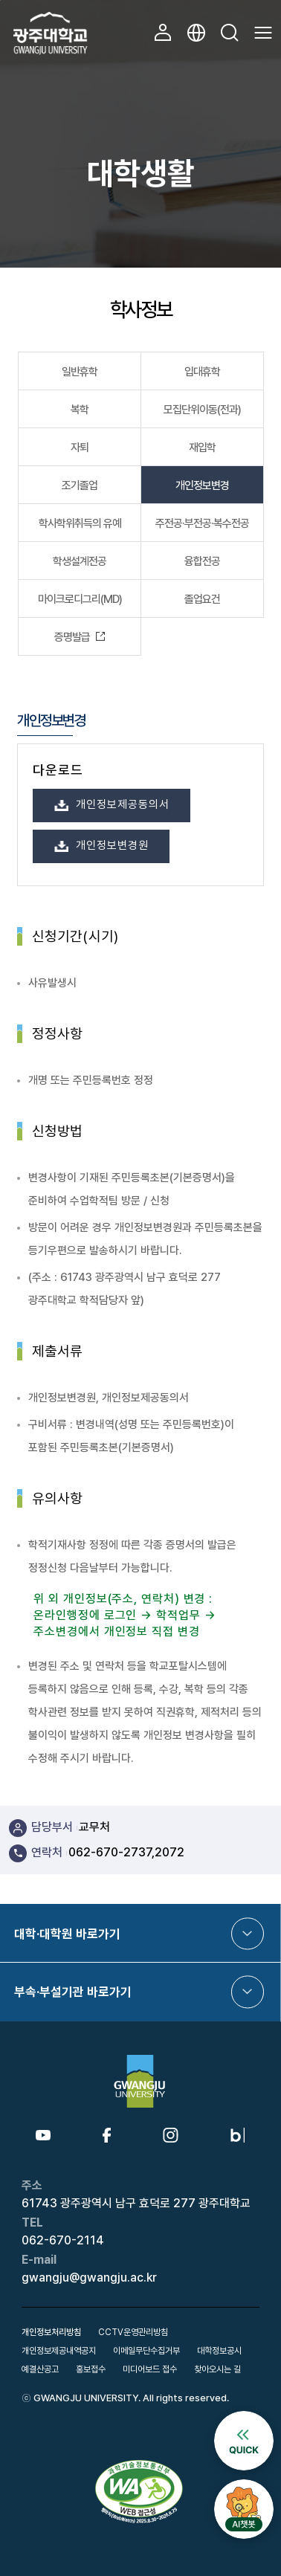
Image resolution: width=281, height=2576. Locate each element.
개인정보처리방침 (51, 2332)
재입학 (202, 447)
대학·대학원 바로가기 (67, 1933)
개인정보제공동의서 (122, 804)
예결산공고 (40, 2369)
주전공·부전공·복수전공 (202, 523)
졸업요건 (202, 599)
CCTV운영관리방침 (133, 2332)
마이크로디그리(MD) (80, 599)
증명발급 (72, 637)
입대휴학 (202, 371)
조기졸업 (79, 485)
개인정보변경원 (112, 845)
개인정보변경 (202, 485)
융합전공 (202, 561)
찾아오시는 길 (217, 2369)
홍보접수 (91, 2369)
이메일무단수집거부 (146, 2351)
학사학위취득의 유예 (80, 523)
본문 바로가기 (0, 0)
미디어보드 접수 (150, 2369)
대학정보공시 (219, 2351)
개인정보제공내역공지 (59, 2351)
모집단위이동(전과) (202, 409)
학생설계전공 (79, 561)
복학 (79, 409)
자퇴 (79, 447)
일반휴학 (79, 371)
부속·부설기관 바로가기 (73, 1991)
